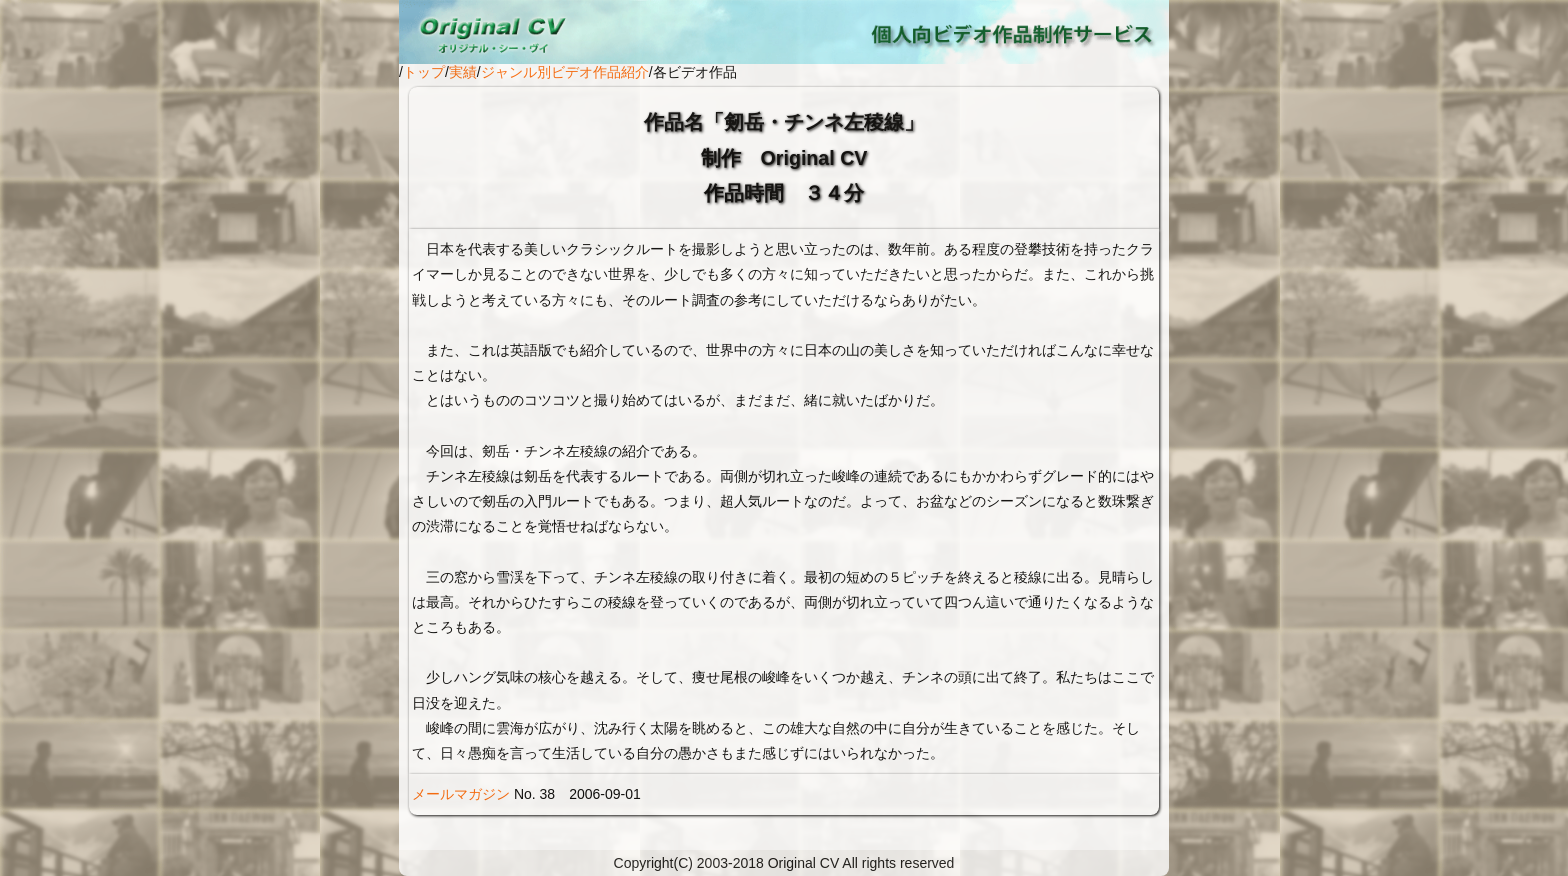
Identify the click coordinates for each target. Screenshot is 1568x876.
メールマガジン (461, 794)
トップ (424, 72)
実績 (463, 72)
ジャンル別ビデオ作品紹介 (565, 72)
